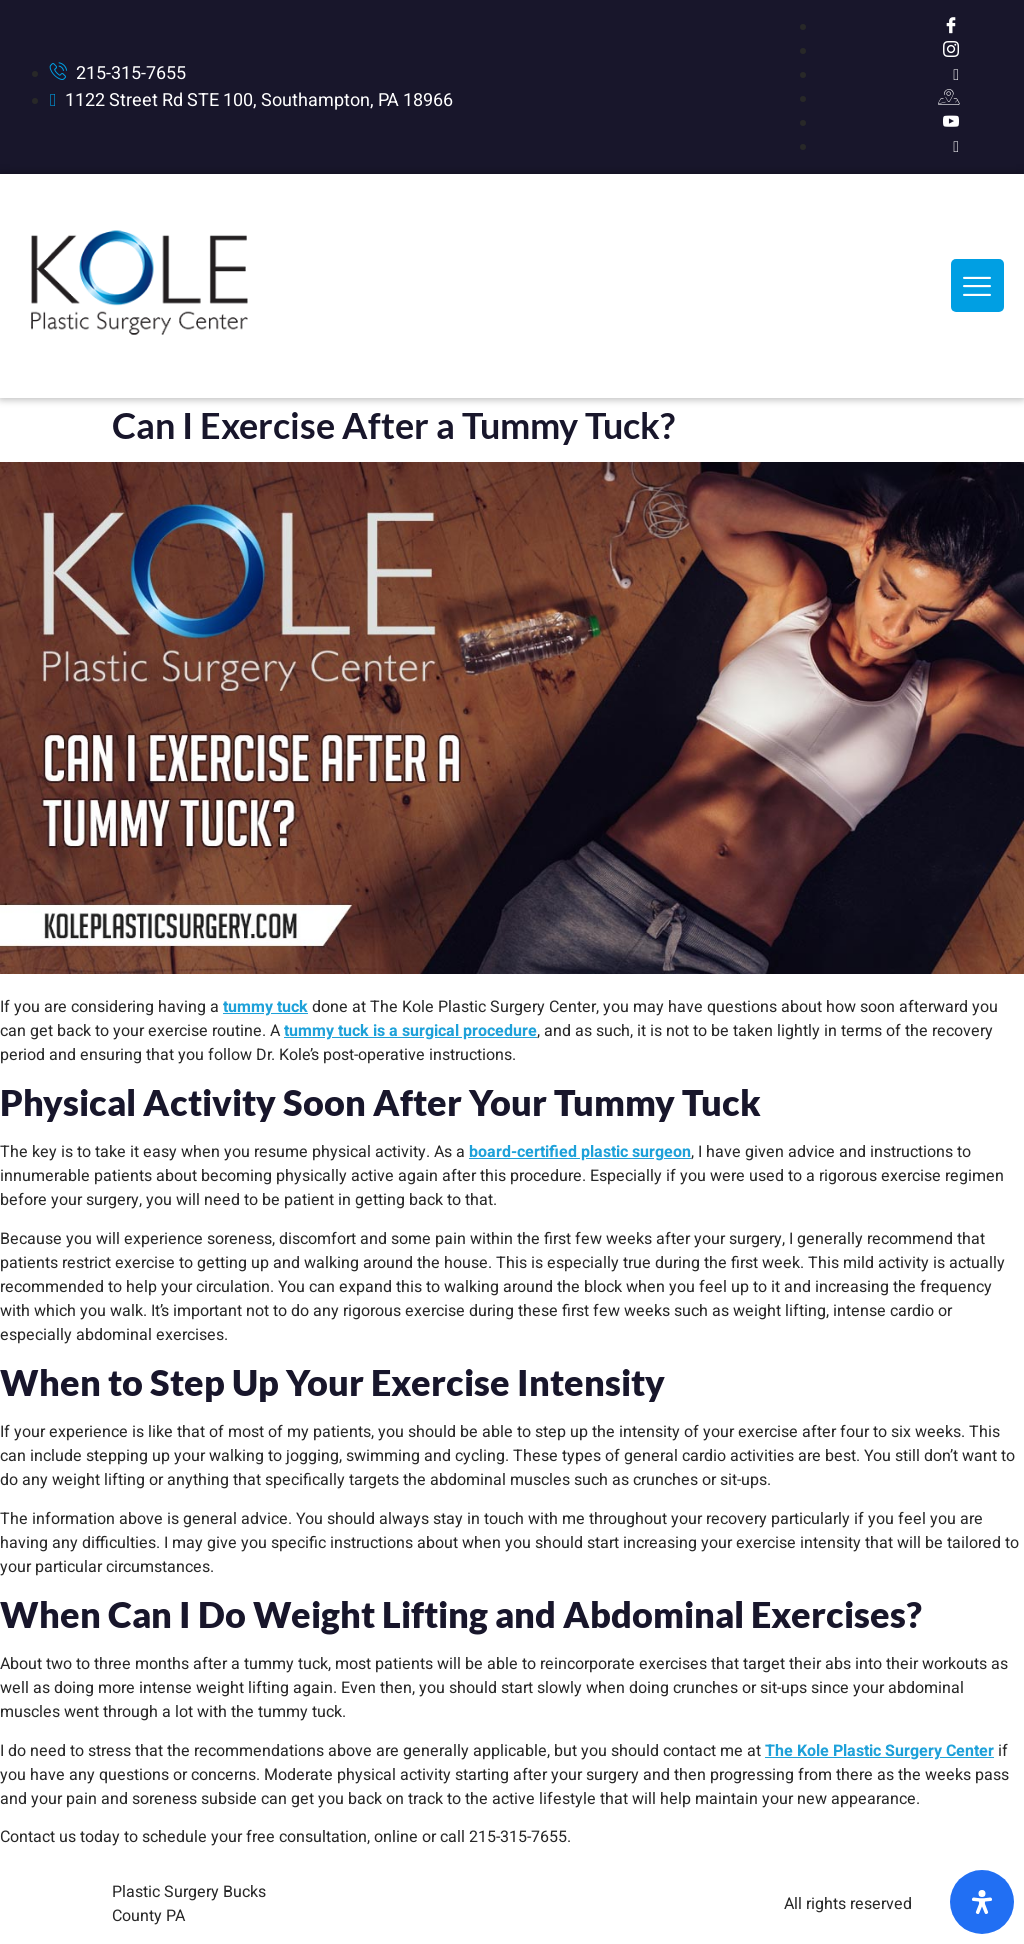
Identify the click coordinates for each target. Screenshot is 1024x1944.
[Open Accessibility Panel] (982, 1902)
